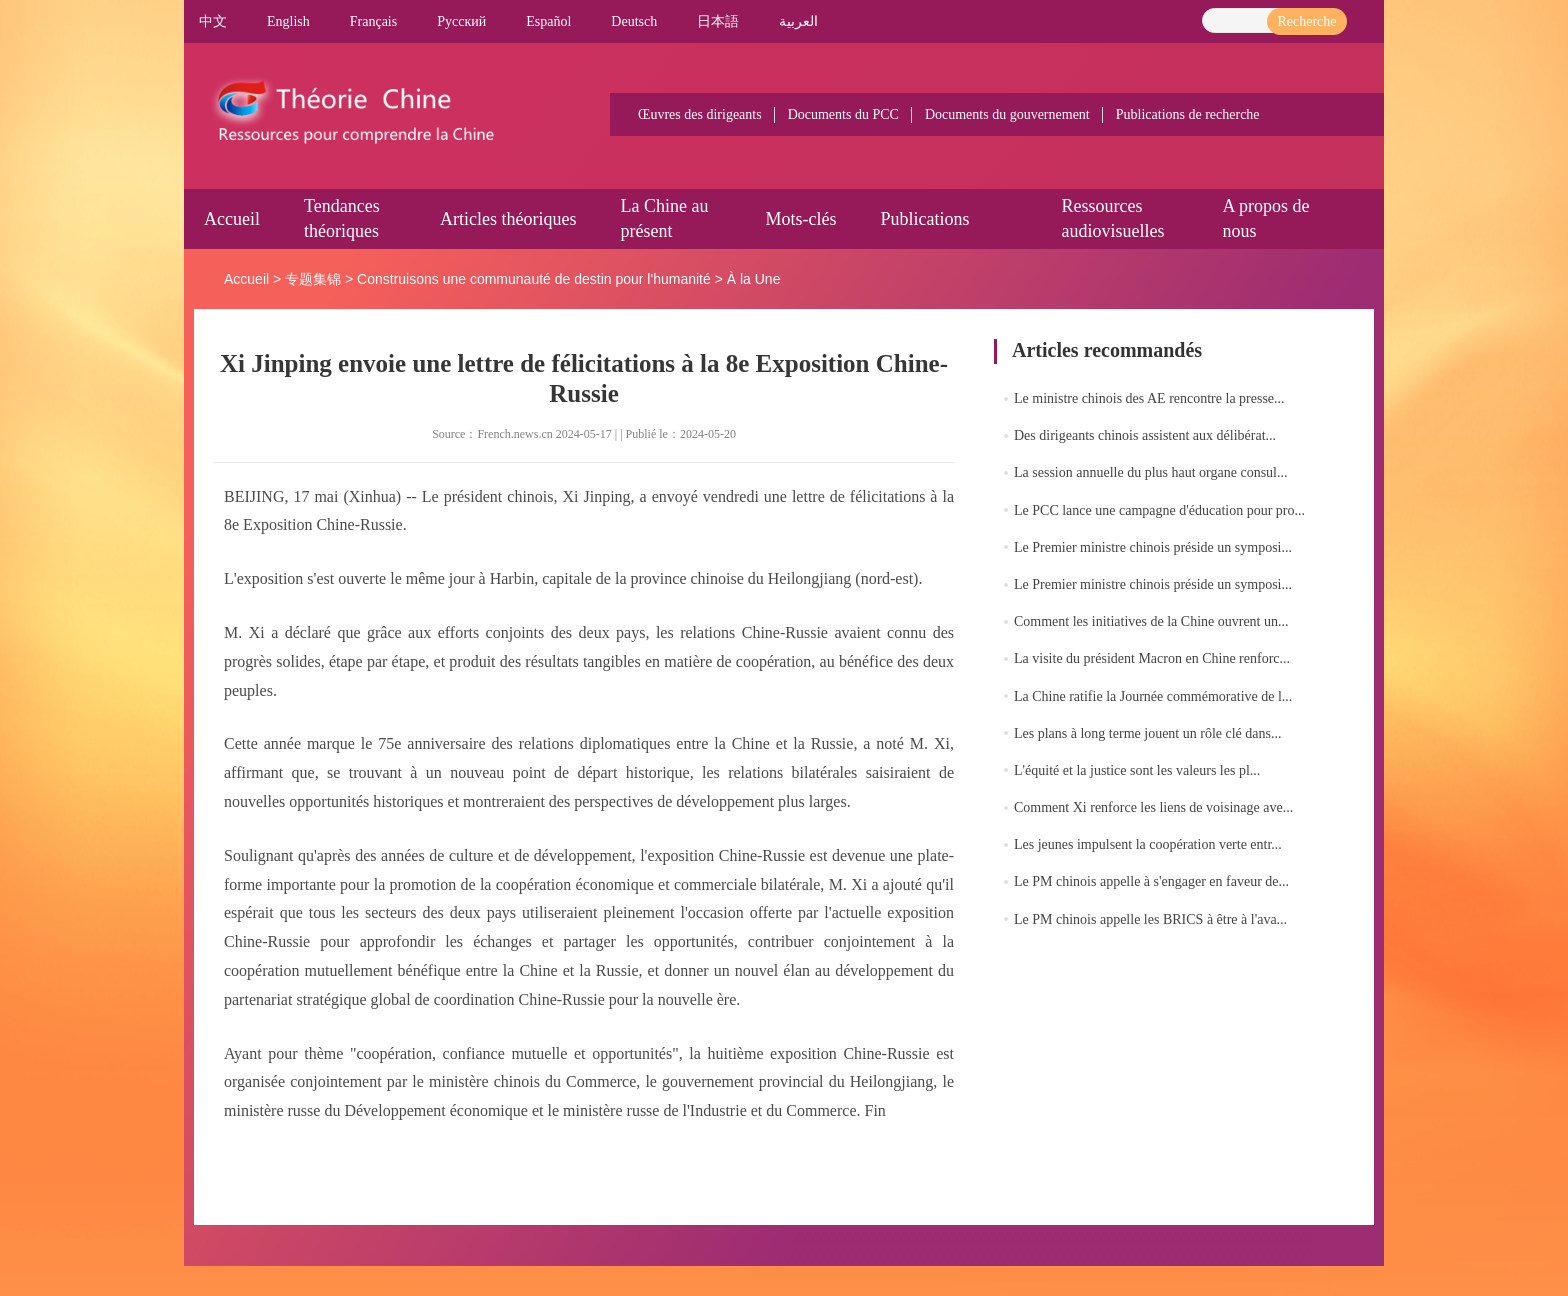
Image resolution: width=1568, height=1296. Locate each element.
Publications (924, 219)
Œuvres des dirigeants (700, 114)
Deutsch (634, 21)
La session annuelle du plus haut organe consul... (1150, 472)
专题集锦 (313, 279)
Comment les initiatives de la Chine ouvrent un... (1151, 621)
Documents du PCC (843, 114)
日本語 (718, 21)
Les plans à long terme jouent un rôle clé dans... (1147, 733)
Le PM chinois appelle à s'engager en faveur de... (1151, 881)
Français (373, 21)
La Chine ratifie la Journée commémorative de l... (1153, 696)
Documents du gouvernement (1007, 114)
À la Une (754, 279)
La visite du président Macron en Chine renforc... (1152, 658)
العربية (798, 21)
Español (548, 21)
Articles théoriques (508, 219)
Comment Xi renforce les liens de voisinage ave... (1153, 807)
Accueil (232, 219)
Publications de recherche (1188, 114)
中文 (213, 21)
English (288, 21)
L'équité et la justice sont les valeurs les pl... (1137, 770)
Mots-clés (800, 219)
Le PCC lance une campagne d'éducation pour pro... (1159, 510)
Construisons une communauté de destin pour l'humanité (534, 279)
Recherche (1306, 21)
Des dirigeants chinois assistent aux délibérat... (1145, 435)
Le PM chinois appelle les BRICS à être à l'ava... (1150, 919)
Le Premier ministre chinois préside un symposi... (1153, 547)
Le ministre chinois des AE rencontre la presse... (1149, 398)
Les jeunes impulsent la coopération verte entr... (1148, 844)
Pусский (461, 21)
